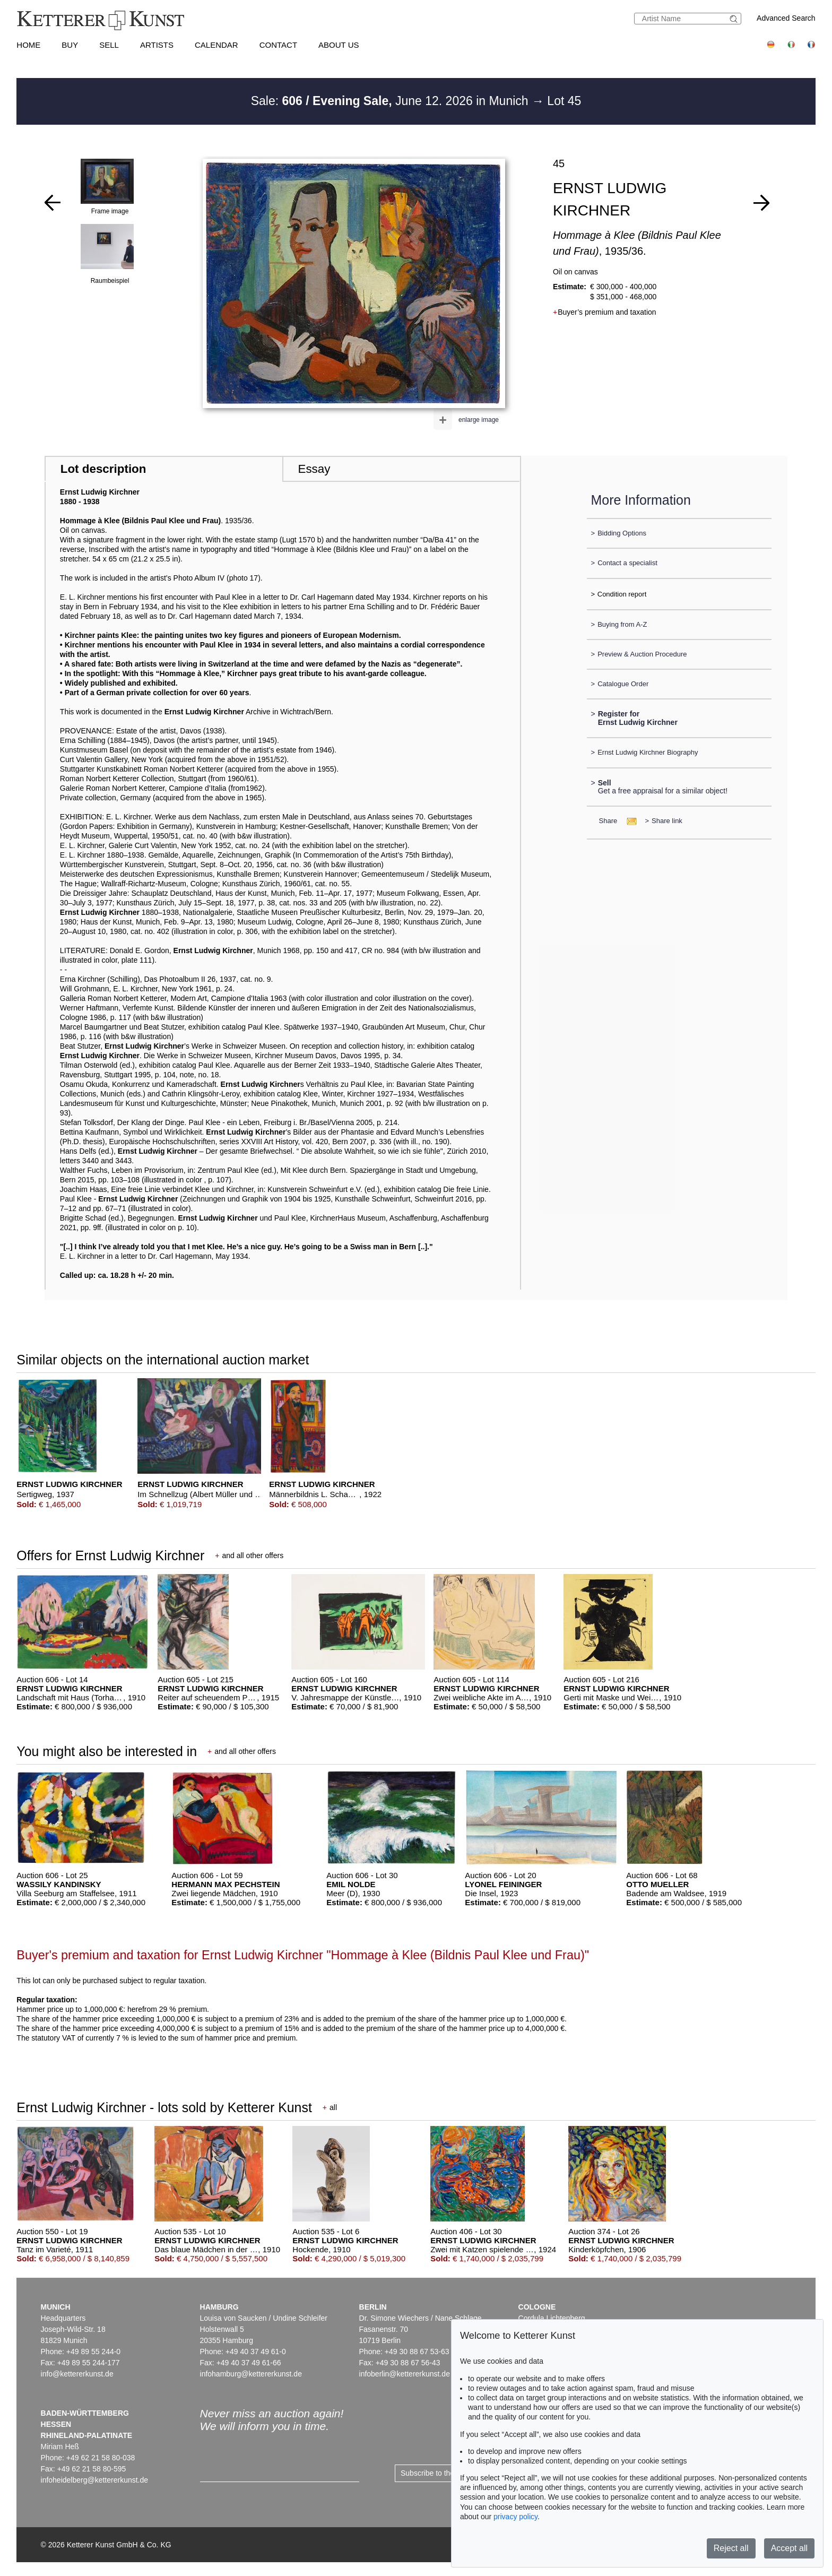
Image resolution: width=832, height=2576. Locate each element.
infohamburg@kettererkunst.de (251, 2374)
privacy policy (515, 2516)
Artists (157, 44)
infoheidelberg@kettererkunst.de (95, 2480)
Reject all (731, 2548)
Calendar (216, 44)
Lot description (103, 469)
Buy (70, 44)
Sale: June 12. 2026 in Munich (391, 101)
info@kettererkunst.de (77, 2374)
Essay (314, 469)
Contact (278, 44)
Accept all (789, 2548)
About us (338, 44)
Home (28, 44)
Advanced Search (786, 18)
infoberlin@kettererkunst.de (404, 2374)
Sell (109, 44)
